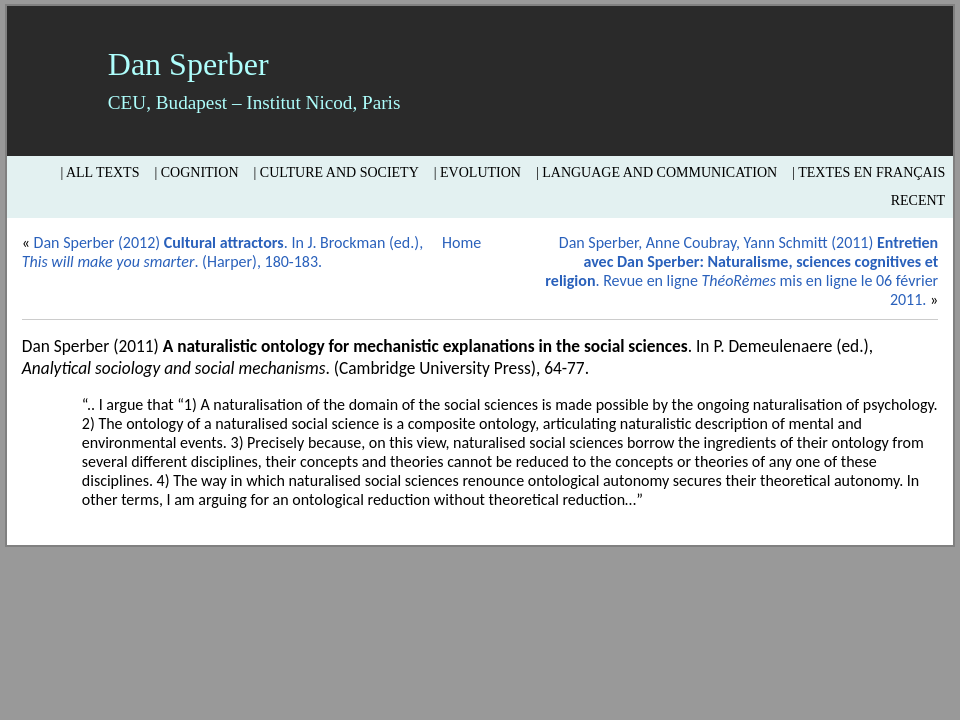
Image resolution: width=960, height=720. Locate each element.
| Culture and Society (336, 172)
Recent (918, 200)
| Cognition (196, 172)
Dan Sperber (188, 64)
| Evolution (477, 172)
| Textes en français (868, 172)
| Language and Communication (656, 172)
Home (461, 242)
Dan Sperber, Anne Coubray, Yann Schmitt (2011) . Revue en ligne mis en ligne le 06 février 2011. (741, 271)
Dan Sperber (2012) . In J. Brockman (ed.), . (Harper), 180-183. (222, 252)
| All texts (99, 172)
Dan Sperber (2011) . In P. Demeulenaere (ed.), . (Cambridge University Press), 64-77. (447, 357)
